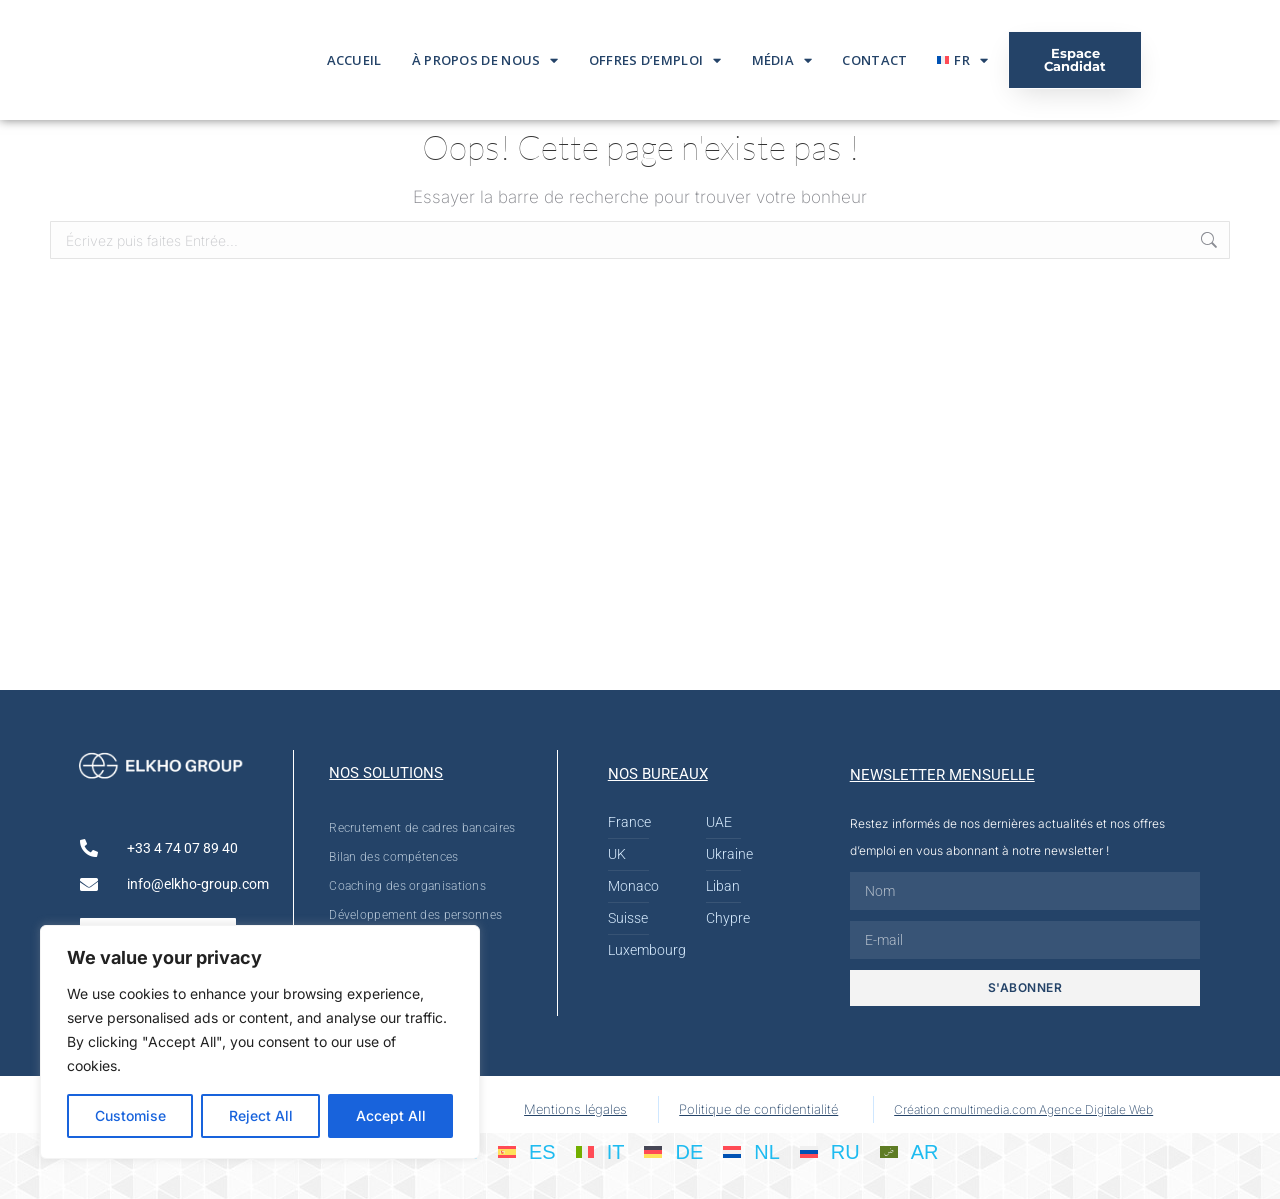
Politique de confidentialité (758, 1109)
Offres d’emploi (655, 60)
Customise (130, 1115)
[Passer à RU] (830, 1151)
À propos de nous (485, 60)
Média (782, 60)
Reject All (261, 1115)
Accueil (354, 60)
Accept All (391, 1115)
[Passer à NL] (751, 1151)
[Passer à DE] (673, 1151)
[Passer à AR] (909, 1151)
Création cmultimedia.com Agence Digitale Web (1023, 1109)
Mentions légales (575, 1109)
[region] (260, 1042)
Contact (874, 60)
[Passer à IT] (600, 1151)
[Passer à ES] (527, 1151)
